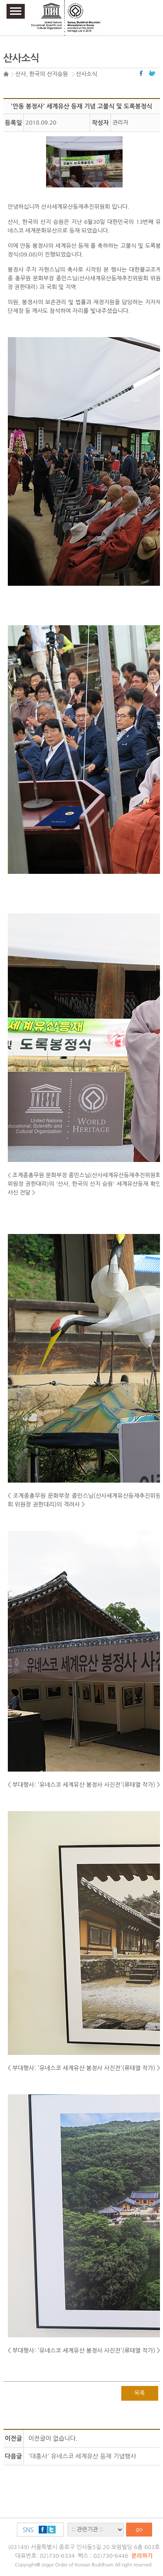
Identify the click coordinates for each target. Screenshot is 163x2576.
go (139, 2529)
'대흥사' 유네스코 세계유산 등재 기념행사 (82, 2456)
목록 (139, 2393)
